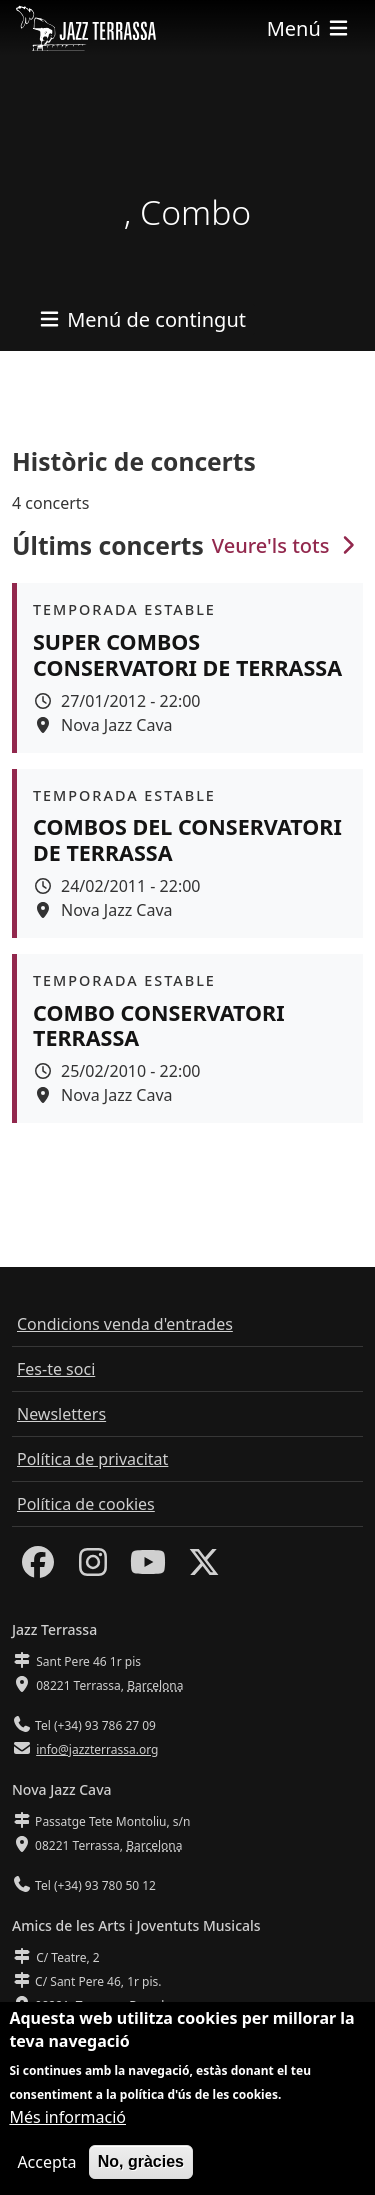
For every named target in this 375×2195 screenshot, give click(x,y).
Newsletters (61, 1414)
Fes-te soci (56, 1369)
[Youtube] (148, 1568)
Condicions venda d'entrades (125, 1324)
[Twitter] (204, 1568)
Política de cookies (86, 1504)
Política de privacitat (92, 1459)
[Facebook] (38, 1568)
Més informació (67, 2121)
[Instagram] (93, 1568)
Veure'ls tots (286, 545)
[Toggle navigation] (309, 28)
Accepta (46, 2166)
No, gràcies (141, 2165)
